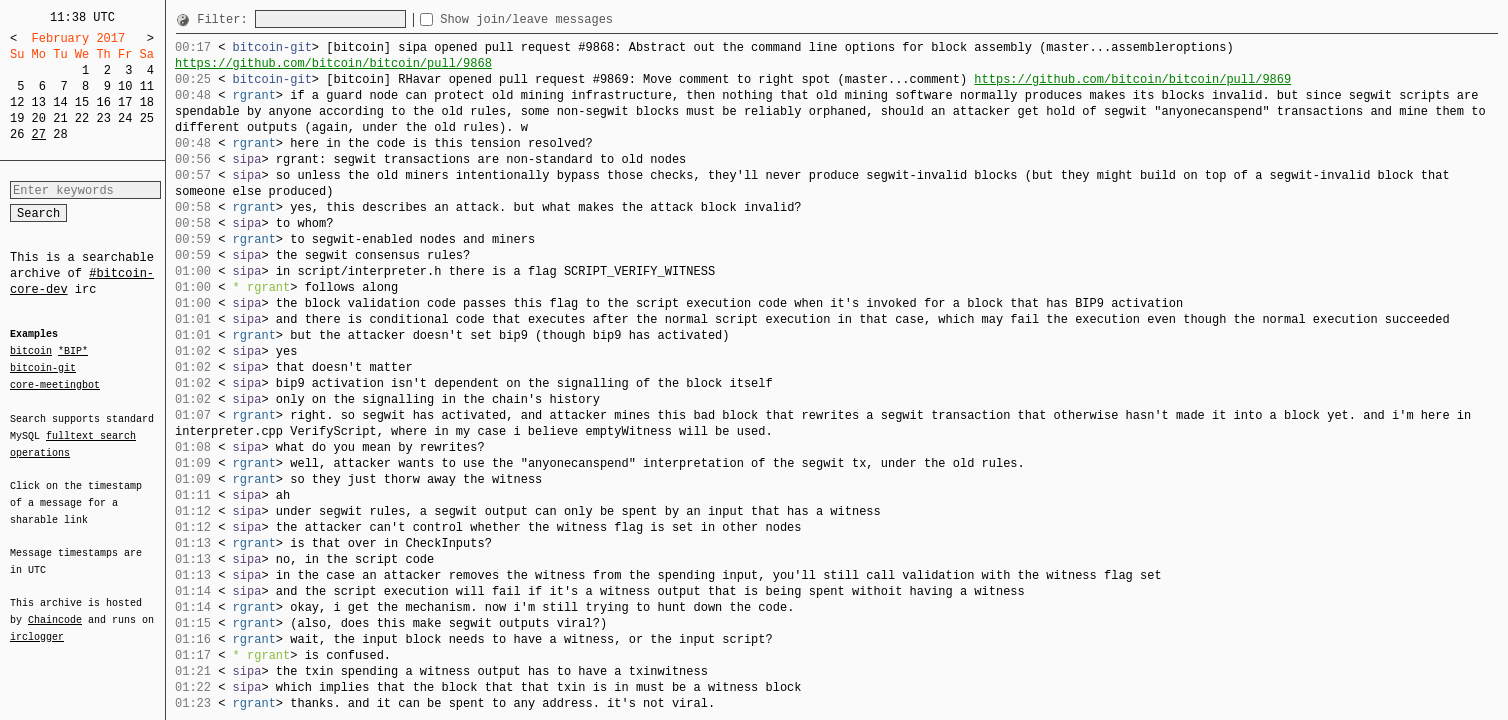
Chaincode (55, 608)
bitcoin (31, 352)
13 (39, 102)
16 (103, 102)
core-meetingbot (55, 384)
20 (39, 118)
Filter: (226, 19)
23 (103, 118)
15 (82, 102)
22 (82, 118)
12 (17, 102)
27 (39, 134)
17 (125, 102)
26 (17, 134)
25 (147, 118)
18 (147, 102)
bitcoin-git (43, 368)
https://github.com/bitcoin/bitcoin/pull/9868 (333, 63)
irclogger (37, 624)
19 (17, 118)
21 (60, 118)
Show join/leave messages (562, 19)
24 (125, 118)
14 (60, 102)
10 (125, 86)
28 (60, 134)
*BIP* (73, 352)
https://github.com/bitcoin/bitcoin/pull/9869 (1132, 79)
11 (147, 86)
